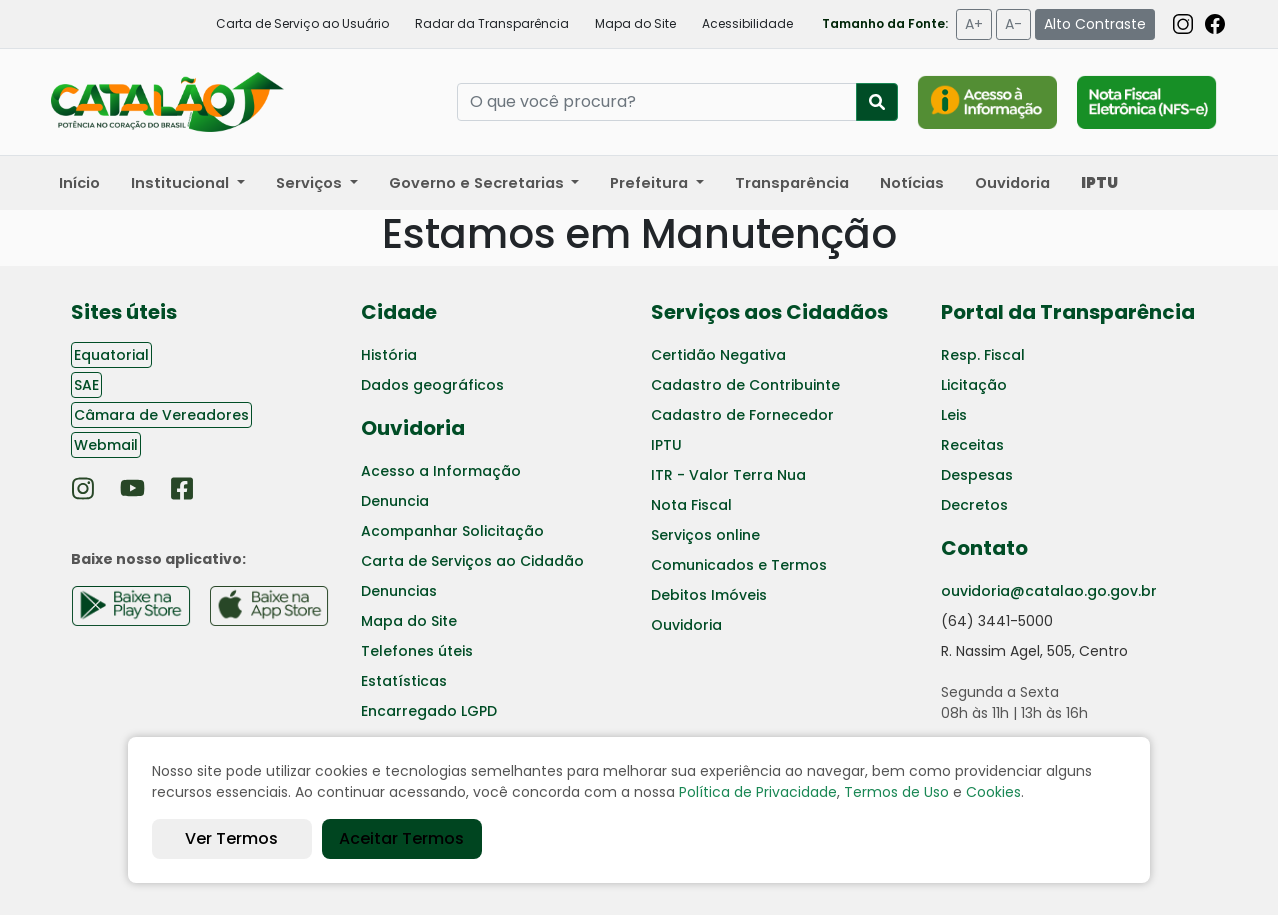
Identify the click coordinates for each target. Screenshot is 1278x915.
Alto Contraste (1095, 24)
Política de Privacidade (758, 792)
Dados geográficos (432, 385)
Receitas (972, 445)
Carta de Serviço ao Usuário (302, 23)
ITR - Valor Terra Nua (728, 475)
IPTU (666, 445)
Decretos (974, 505)
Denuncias (399, 591)
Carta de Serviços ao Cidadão (472, 561)
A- (1013, 24)
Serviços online (705, 535)
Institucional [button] (182, 183)
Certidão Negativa (718, 355)
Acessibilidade (747, 23)
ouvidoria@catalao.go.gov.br (1049, 591)
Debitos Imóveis (709, 595)
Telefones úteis (417, 651)
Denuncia (395, 501)
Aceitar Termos (401, 838)
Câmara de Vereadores (161, 415)
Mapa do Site (635, 23)
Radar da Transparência (492, 23)
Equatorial (111, 355)
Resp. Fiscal (983, 355)
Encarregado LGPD (429, 711)
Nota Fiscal (691, 505)
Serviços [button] (311, 183)
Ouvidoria (1012, 183)
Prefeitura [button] (651, 183)
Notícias (912, 183)
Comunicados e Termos (739, 565)
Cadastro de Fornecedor (742, 415)
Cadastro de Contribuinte (745, 385)
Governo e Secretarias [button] (478, 183)
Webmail (106, 445)
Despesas (977, 475)
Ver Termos (231, 838)
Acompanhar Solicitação (452, 531)
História (389, 355)
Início (79, 183)
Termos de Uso (896, 792)
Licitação (974, 385)
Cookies (993, 792)
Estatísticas (404, 681)
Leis (954, 415)
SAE (86, 385)
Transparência (792, 183)
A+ (974, 24)
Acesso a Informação (441, 471)
